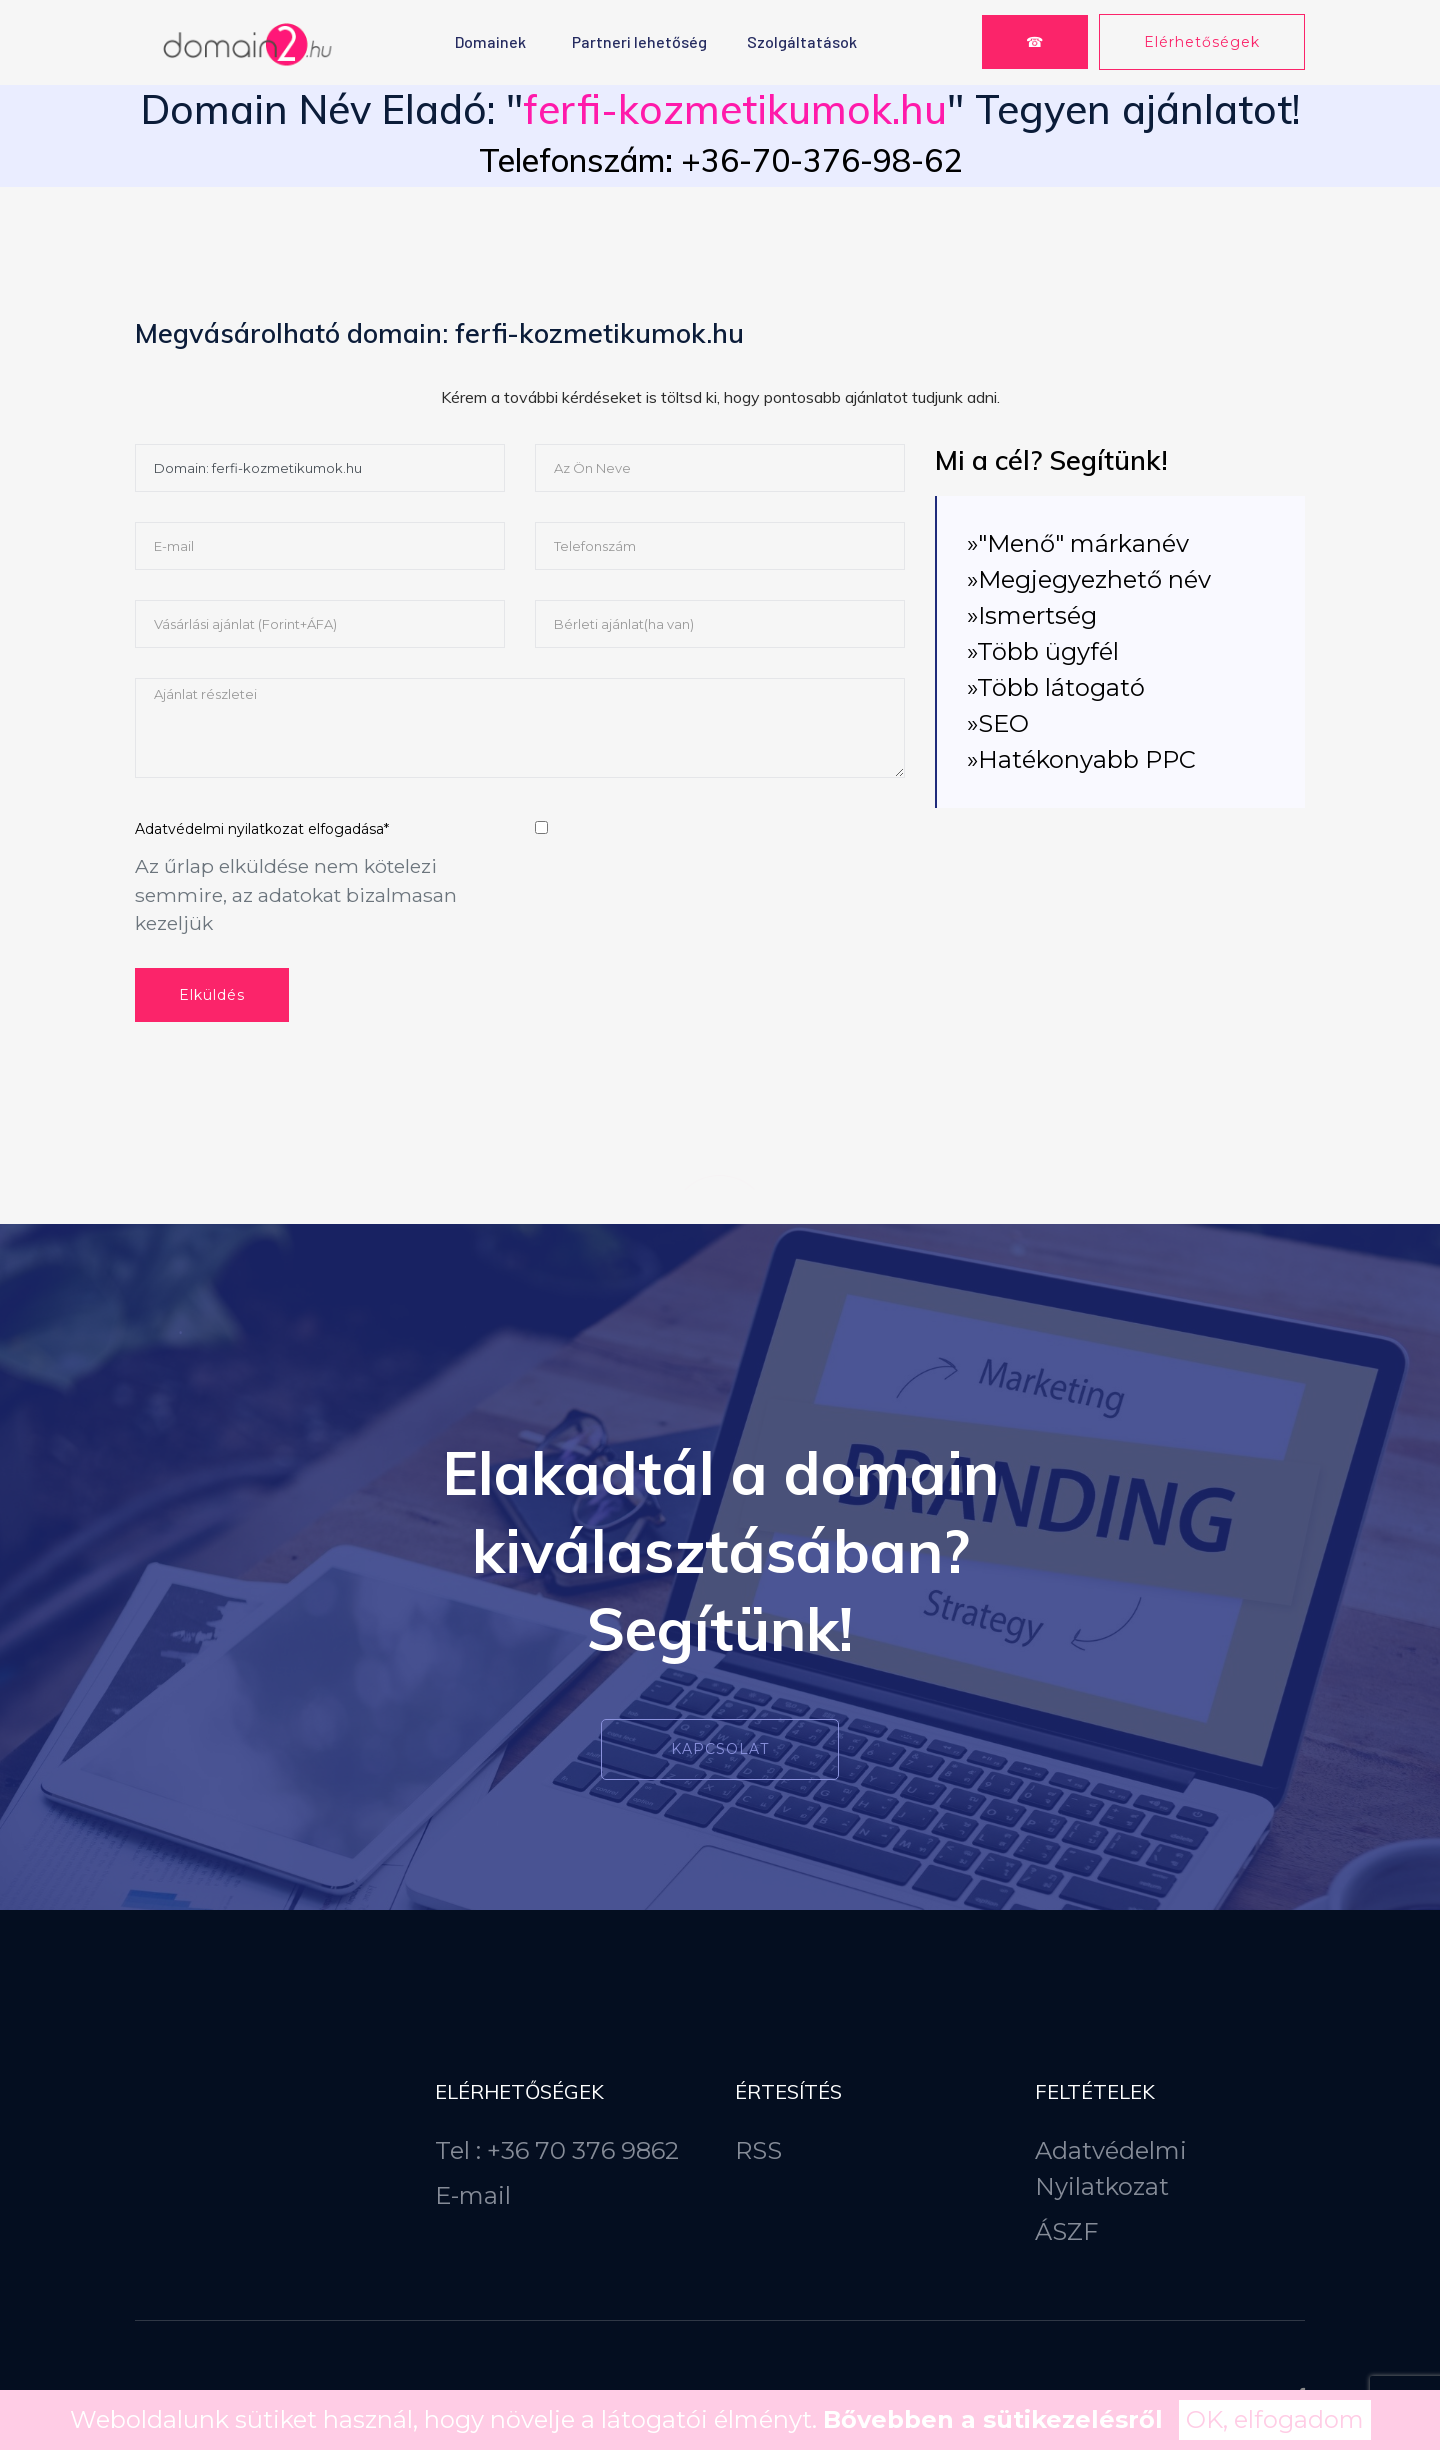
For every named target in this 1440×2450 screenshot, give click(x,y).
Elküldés (212, 995)
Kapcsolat (720, 1749)
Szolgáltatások (802, 41)
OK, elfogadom (1275, 2419)
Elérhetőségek (1202, 42)
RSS (758, 2150)
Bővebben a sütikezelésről (993, 2419)
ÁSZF (1066, 2231)
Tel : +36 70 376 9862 (557, 2150)
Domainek (490, 41)
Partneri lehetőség (639, 41)
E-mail (473, 2195)
